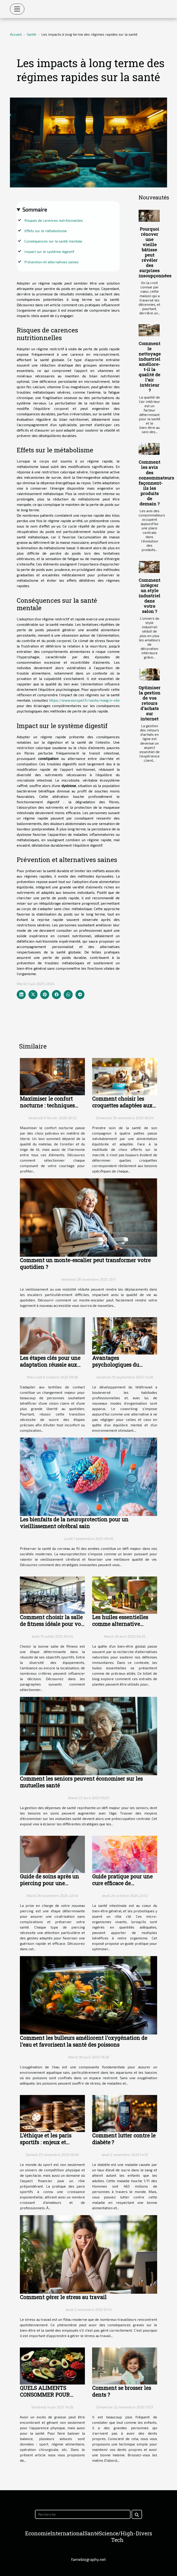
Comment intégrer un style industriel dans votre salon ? (149, 595)
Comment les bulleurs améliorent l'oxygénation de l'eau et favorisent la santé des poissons (83, 2041)
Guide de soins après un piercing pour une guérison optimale (49, 1883)
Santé (31, 34)
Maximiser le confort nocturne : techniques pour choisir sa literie (47, 1105)
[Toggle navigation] (17, 9)
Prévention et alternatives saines (51, 262)
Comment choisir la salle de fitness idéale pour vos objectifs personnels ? (51, 1624)
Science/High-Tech (117, 2536)
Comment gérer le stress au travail (63, 2297)
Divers (144, 2533)
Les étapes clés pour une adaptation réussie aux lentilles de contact (50, 1365)
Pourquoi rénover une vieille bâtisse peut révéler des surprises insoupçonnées (155, 252)
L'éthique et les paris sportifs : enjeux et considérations (45, 2142)
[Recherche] (82, 2514)
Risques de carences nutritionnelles (53, 220)
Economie (37, 2533)
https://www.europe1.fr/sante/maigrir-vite (84, 700)
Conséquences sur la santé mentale (53, 241)
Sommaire (34, 209)
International (67, 2533)
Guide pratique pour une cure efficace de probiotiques (122, 1883)
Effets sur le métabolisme (45, 231)
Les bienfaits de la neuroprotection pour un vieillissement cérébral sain (74, 1523)
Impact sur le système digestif (49, 251)
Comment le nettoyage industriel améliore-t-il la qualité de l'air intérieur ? (150, 367)
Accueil (16, 34)
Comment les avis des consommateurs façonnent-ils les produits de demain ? (156, 482)
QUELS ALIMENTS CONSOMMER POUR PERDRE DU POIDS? (45, 2394)
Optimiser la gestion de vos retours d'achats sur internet (150, 703)
